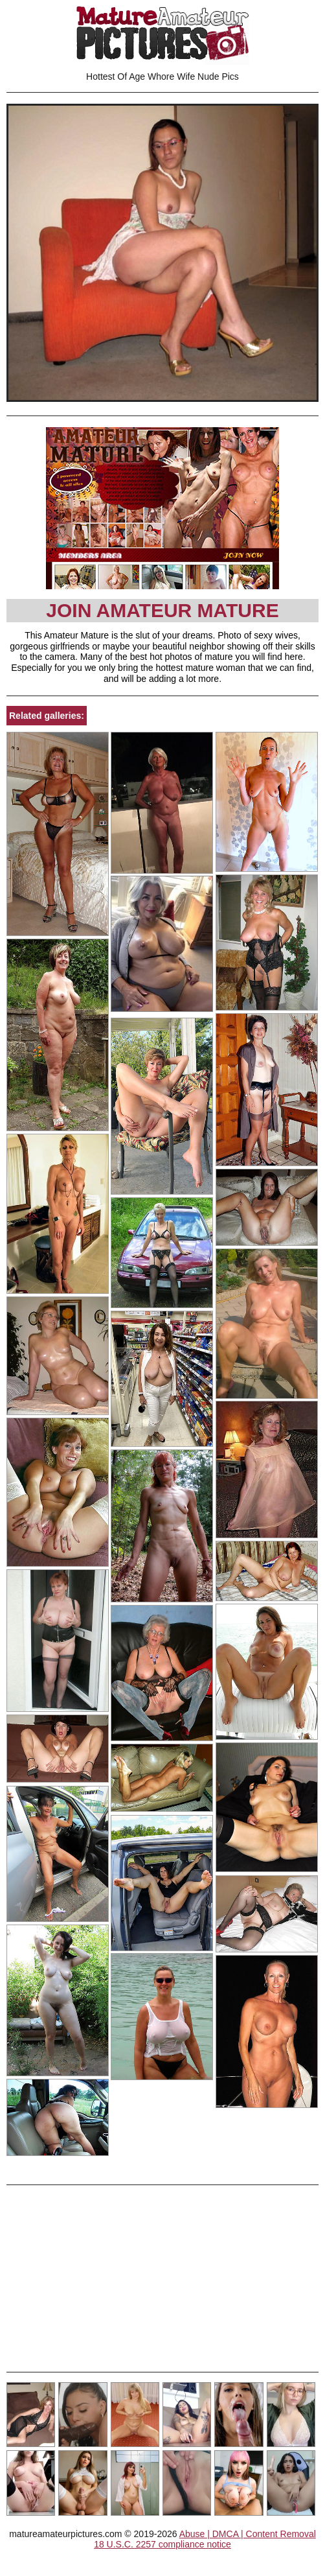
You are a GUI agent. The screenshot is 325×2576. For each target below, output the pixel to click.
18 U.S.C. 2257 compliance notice (162, 2544)
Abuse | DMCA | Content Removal (247, 2534)
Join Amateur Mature (162, 610)
